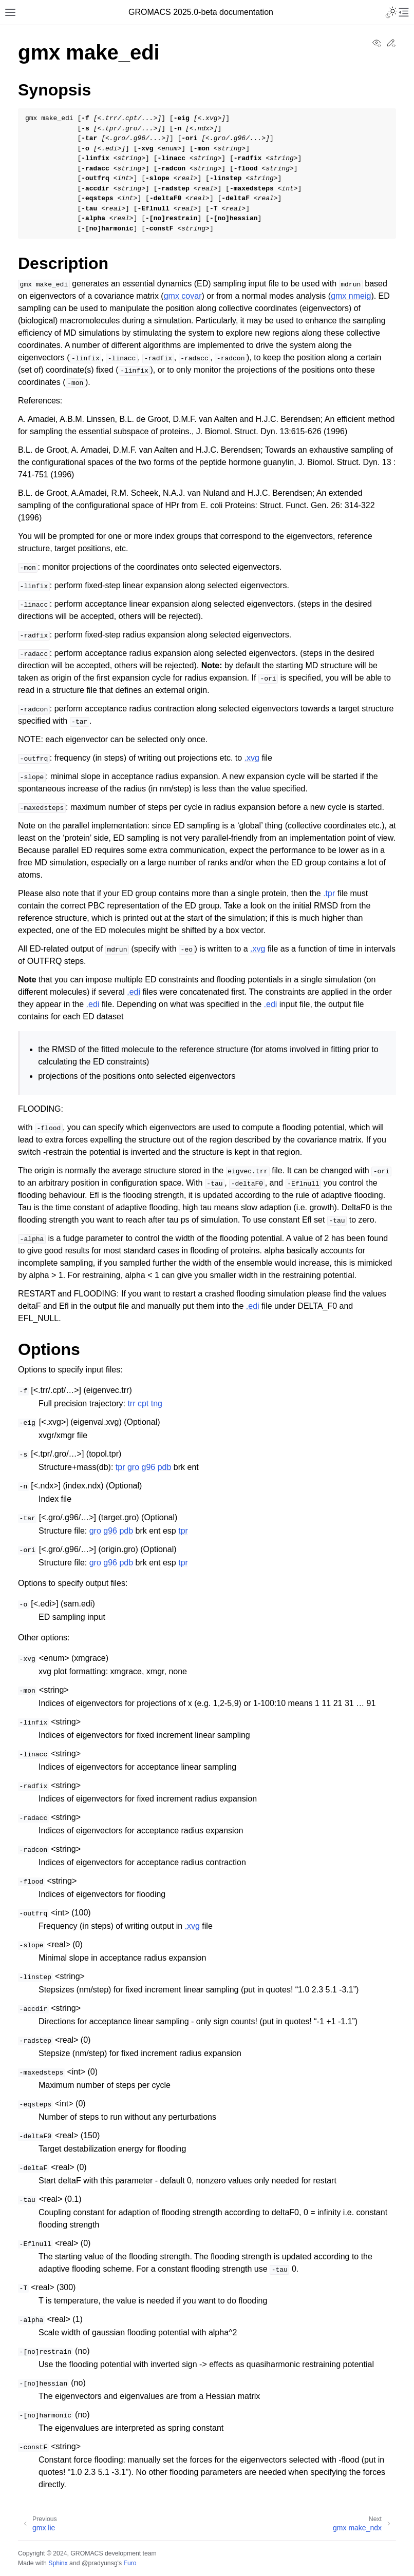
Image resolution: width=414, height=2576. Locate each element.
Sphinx (57, 2563)
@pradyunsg (100, 2563)
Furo (129, 2563)
